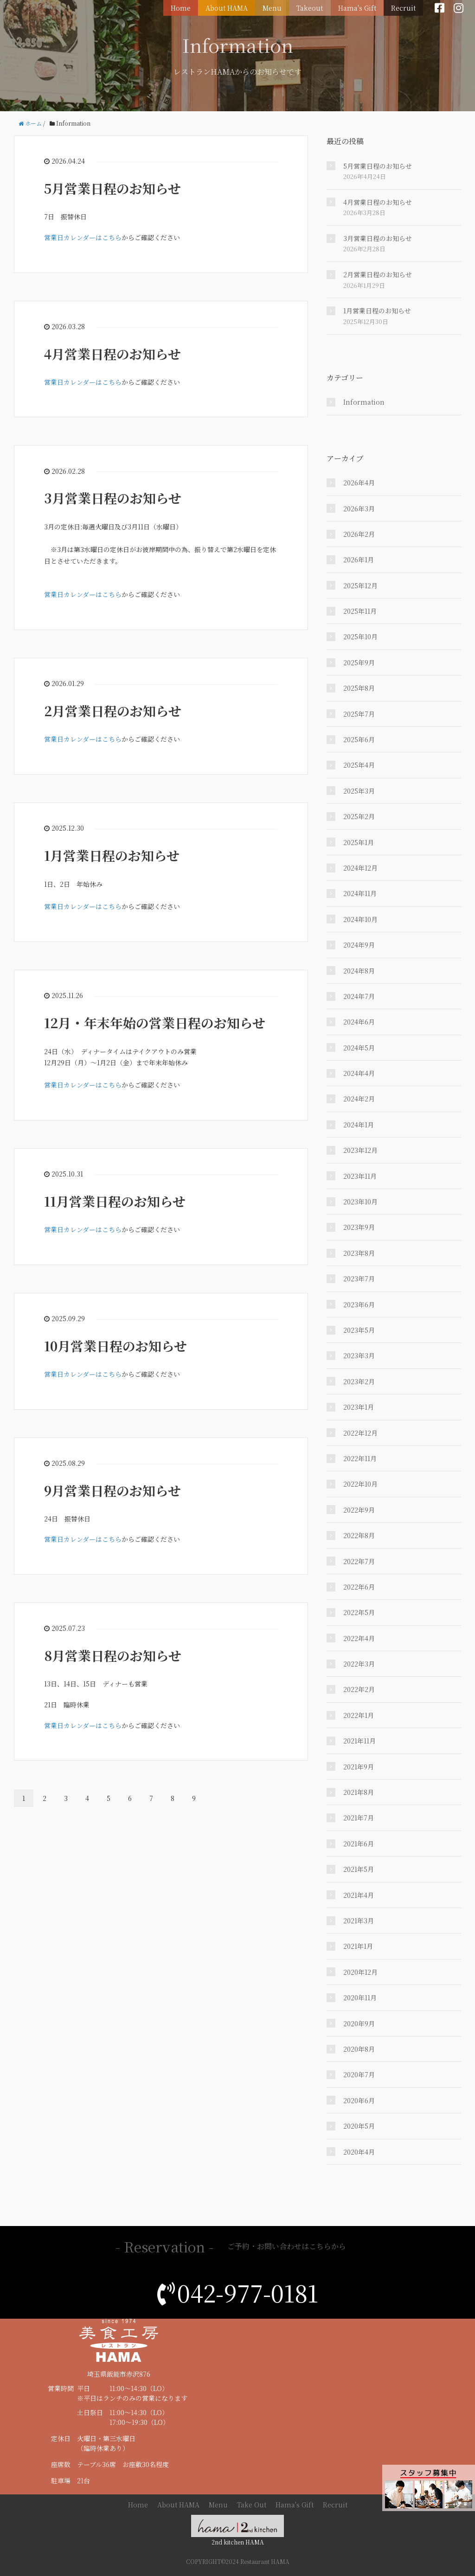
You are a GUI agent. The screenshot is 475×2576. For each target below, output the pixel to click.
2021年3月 (358, 1920)
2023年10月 (360, 1201)
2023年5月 (359, 1330)
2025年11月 (360, 611)
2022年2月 (359, 1689)
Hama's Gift (359, 7)
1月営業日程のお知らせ (112, 855)
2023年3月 (359, 1355)
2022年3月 (359, 1663)
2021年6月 (358, 1843)
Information (364, 402)
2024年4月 (359, 1073)
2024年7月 (359, 996)
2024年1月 (358, 1124)
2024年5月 (359, 1047)
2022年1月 (358, 1715)
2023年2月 (359, 1381)
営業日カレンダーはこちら (83, 237)
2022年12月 (360, 1432)
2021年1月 (358, 1946)
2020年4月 (359, 2151)
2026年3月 (359, 508)
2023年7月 (359, 1278)
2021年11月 (359, 1740)
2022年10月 (360, 1483)
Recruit (404, 7)
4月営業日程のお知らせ (112, 353)
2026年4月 (359, 482)
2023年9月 (359, 1227)
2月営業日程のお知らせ (112, 710)
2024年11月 (360, 893)
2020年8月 (359, 2049)
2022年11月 (360, 1458)
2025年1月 (358, 842)
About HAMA (231, 7)
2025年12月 (360, 585)
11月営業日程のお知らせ (115, 1201)
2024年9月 (359, 944)
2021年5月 (358, 1869)
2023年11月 (360, 1176)
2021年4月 (358, 1895)
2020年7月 (359, 2074)
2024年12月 (360, 867)
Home (186, 7)
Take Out (251, 2504)
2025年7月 (359, 714)
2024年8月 (359, 970)
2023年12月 (360, 1150)
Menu (275, 7)
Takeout (312, 7)
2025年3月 (359, 790)
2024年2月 (359, 1098)
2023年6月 (359, 1304)
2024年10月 (360, 919)
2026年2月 (359, 534)
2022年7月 (359, 1561)
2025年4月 (359, 765)
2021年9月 (358, 1766)
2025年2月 (359, 816)
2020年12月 (360, 1972)
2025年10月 (360, 636)
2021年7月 (358, 1817)
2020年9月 (359, 2023)
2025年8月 (359, 688)
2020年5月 (359, 2126)
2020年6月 (359, 2100)
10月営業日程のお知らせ (115, 1345)
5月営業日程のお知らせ (112, 188)
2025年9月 (359, 662)
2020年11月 (360, 1997)
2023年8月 (359, 1253)
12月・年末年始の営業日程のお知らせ (154, 1022)
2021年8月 (358, 1792)
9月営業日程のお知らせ (112, 1490)
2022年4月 (359, 1638)
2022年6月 (359, 1586)
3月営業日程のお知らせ (112, 498)
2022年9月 (359, 1509)
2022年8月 (359, 1535)
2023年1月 (358, 1407)
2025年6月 (359, 739)
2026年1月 (358, 559)
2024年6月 (359, 1021)
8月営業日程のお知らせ (112, 1655)
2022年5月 (359, 1612)
